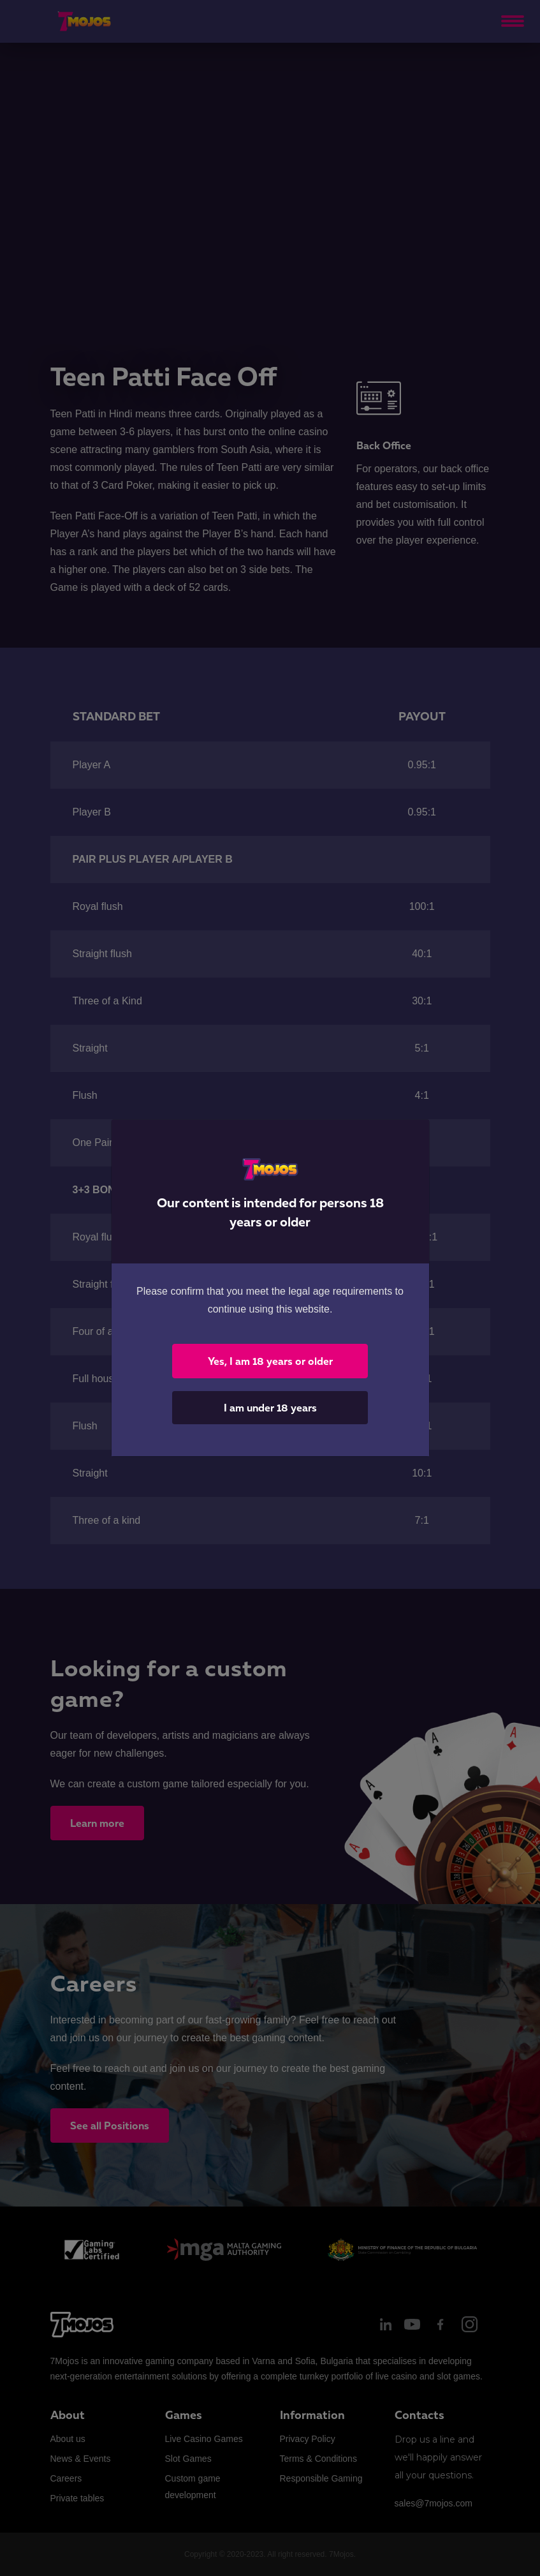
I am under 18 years (270, 1407)
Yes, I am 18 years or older (270, 1361)
